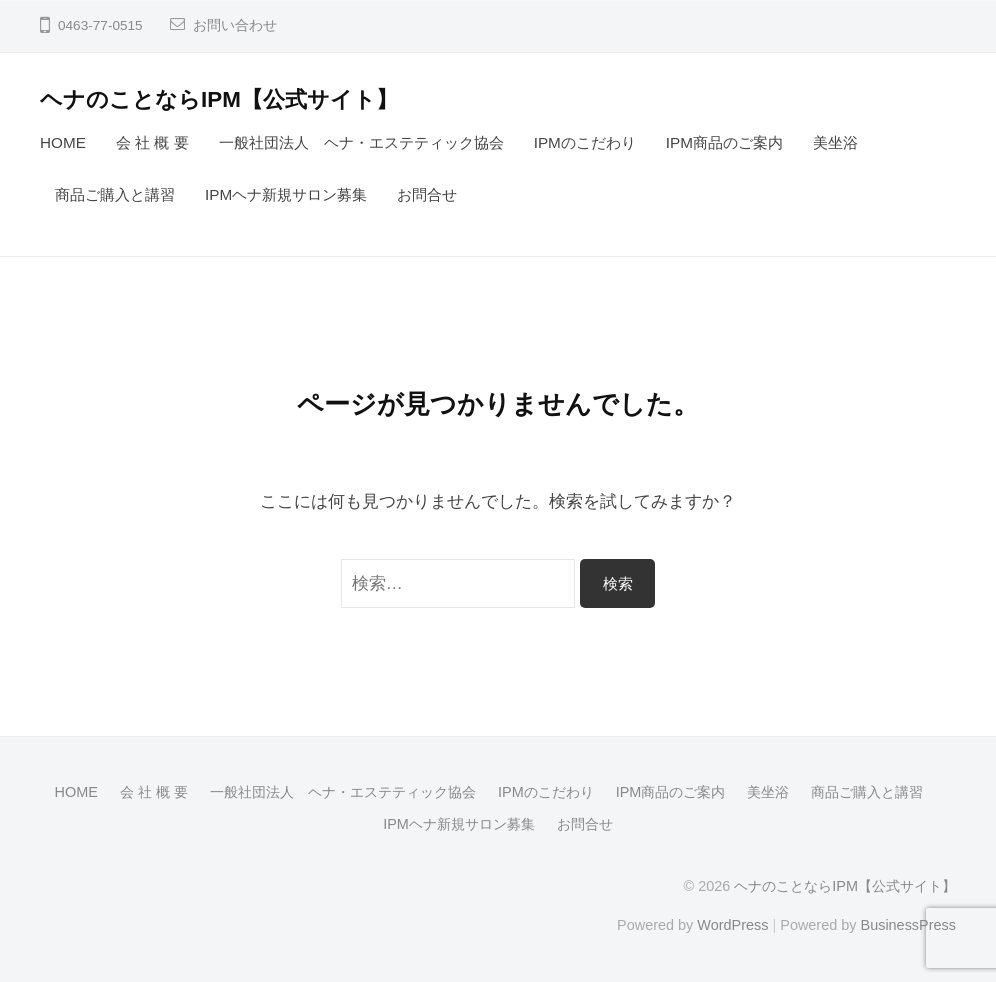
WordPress (732, 925)
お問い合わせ (235, 25)
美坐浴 (835, 142)
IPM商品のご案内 (724, 142)
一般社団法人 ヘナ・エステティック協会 (361, 142)
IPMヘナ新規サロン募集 (286, 194)
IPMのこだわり (585, 142)
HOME (63, 142)
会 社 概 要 (152, 142)
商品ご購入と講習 (115, 194)
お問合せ (427, 194)
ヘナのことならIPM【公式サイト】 (219, 99)
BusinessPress (909, 925)
